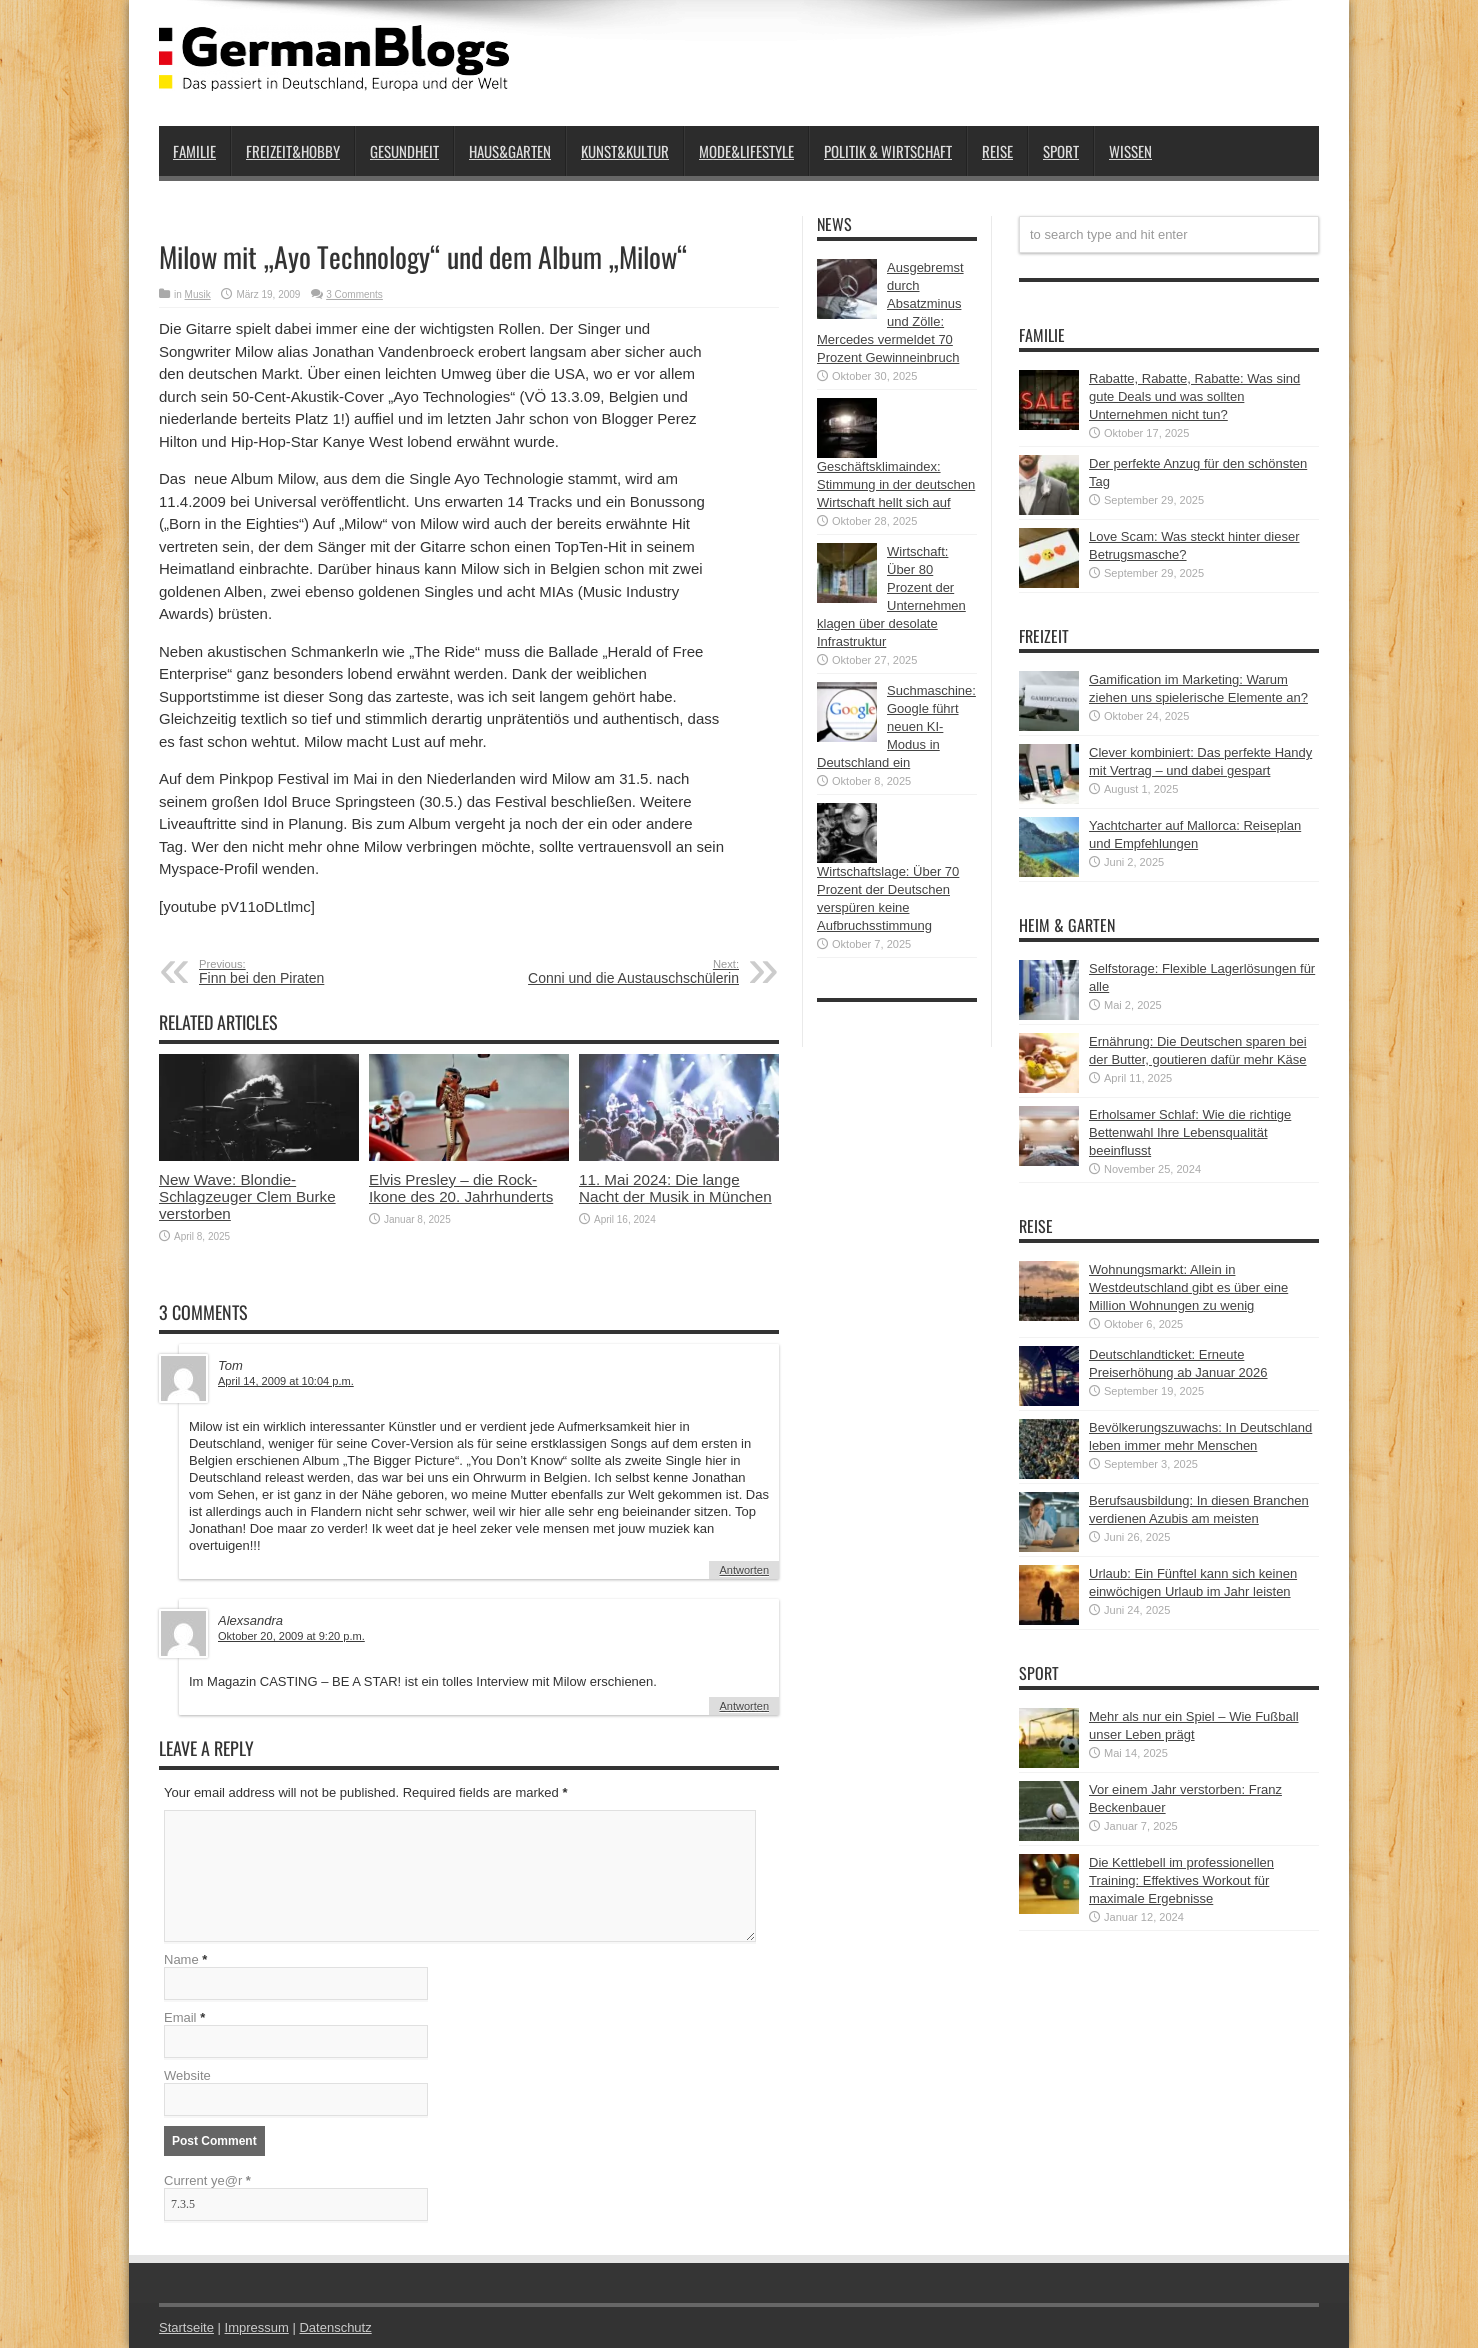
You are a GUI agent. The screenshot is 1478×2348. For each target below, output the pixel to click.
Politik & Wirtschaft (888, 151)
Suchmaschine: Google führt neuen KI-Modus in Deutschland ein (896, 726)
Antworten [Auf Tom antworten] (744, 1570)
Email (180, 2017)
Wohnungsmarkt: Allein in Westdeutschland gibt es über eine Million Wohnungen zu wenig (1188, 1287)
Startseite (186, 2327)
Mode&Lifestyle (746, 151)
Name (181, 1959)
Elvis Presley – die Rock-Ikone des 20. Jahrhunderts (461, 1188)
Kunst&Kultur (625, 151)
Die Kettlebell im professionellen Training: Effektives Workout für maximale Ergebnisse (1181, 1880)
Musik (198, 294)
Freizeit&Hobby (293, 151)
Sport (1061, 151)
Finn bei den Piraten (321, 972)
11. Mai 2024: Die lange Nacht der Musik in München (675, 1188)
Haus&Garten (510, 151)
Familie (194, 151)
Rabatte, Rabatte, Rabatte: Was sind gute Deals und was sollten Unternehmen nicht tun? (1194, 396)
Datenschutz (335, 2327)
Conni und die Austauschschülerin (616, 972)
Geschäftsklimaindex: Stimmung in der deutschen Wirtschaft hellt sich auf (896, 484)
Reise (997, 151)
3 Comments (354, 294)
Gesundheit (404, 151)
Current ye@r (207, 2180)
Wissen (1130, 151)
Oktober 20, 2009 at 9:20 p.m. (291, 1636)
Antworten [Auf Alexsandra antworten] (744, 1706)
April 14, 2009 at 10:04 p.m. (286, 1381)
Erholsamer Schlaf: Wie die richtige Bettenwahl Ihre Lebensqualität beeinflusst (1190, 1132)
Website (187, 2075)
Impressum (257, 2327)
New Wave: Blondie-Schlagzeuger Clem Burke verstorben (247, 1196)
